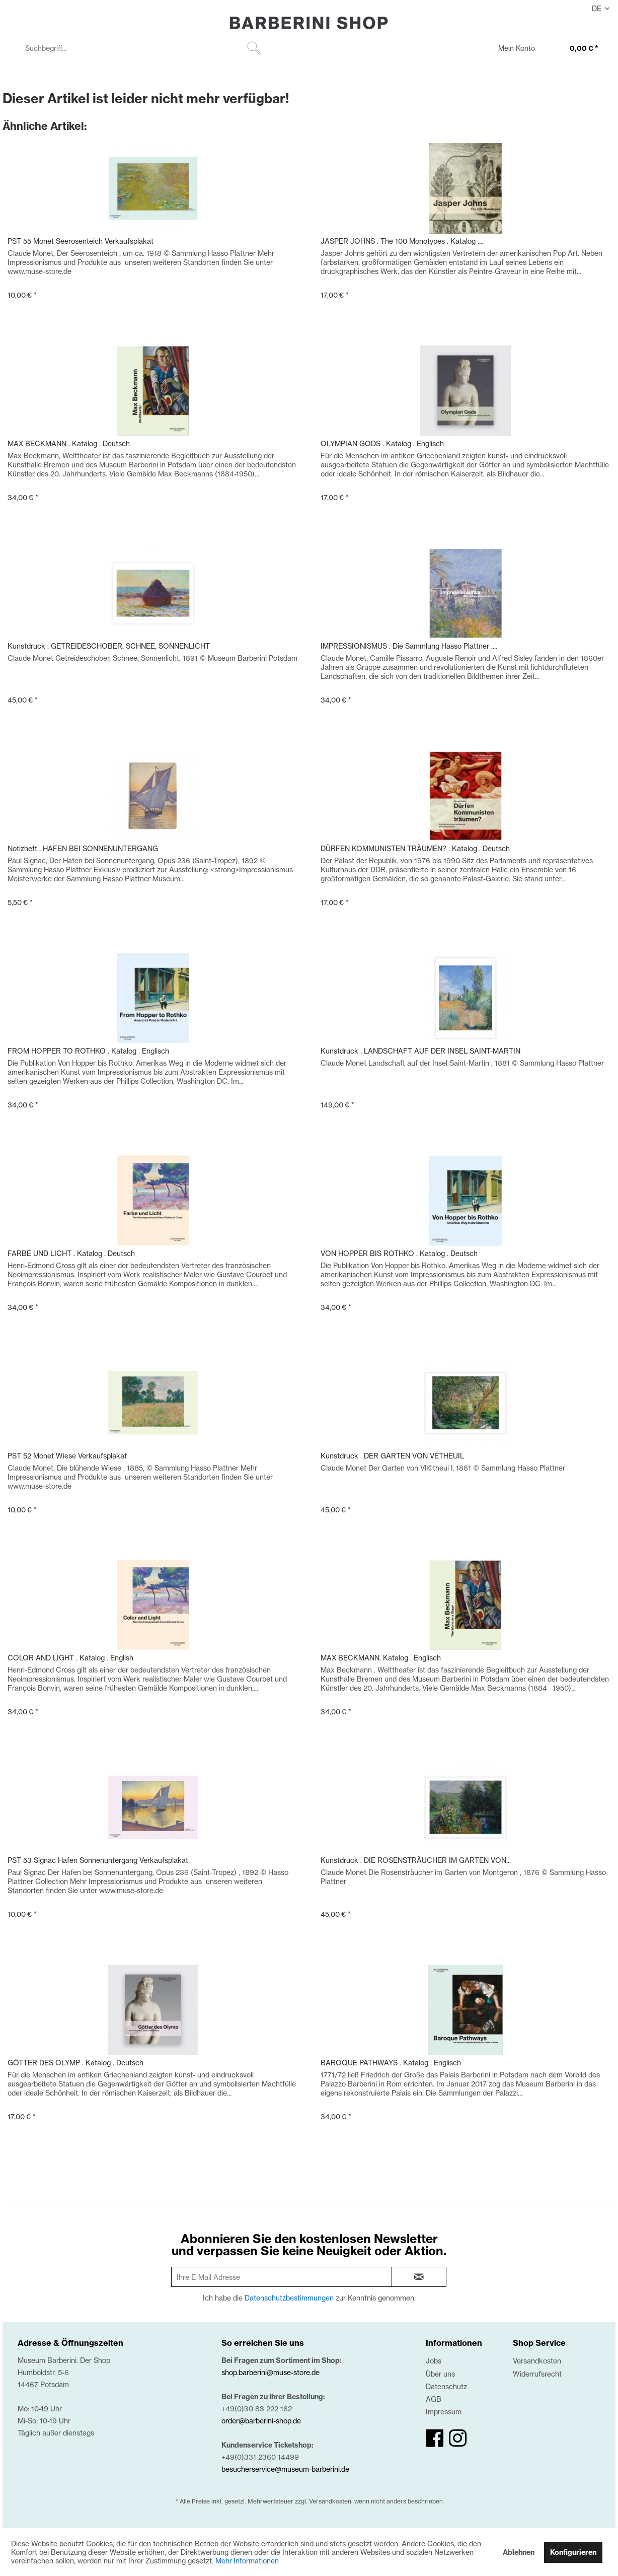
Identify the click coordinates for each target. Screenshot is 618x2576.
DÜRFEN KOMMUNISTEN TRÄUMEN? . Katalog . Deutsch (415, 848)
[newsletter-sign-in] (419, 2277)
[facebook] (434, 2438)
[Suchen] (254, 48)
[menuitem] (142, 48)
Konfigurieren (573, 2552)
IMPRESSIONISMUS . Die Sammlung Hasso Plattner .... (409, 646)
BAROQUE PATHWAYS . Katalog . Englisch (391, 2062)
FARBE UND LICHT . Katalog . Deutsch (71, 1253)
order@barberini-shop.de (261, 2420)
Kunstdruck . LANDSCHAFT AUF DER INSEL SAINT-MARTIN (420, 1051)
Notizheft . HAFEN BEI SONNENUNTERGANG (83, 848)
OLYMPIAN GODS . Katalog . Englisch (382, 443)
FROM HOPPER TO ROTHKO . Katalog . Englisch (88, 1051)
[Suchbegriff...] (142, 48)
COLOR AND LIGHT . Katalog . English (70, 1657)
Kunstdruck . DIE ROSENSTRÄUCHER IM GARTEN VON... (416, 1860)
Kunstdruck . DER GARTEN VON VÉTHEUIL (392, 1455)
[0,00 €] (574, 49)
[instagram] (458, 2438)
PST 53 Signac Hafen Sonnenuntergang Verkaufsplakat (98, 1860)
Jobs (433, 2360)
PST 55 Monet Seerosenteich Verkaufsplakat (80, 241)
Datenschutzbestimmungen (289, 2297)
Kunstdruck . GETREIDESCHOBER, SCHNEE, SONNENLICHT (109, 646)
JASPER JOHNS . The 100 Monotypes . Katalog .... (402, 241)
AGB (433, 2399)
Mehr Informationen (247, 2560)
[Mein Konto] (510, 49)
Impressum (443, 2411)
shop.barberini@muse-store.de (270, 2372)
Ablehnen (518, 2552)
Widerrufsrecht (537, 2374)
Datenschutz (446, 2386)
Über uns (440, 2374)
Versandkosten (537, 2360)
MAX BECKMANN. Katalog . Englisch (381, 1657)
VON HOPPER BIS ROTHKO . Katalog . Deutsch (399, 1253)
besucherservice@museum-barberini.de (285, 2469)
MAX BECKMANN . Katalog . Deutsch (69, 443)
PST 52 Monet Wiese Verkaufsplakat (67, 1455)
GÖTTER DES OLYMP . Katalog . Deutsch (75, 2062)
